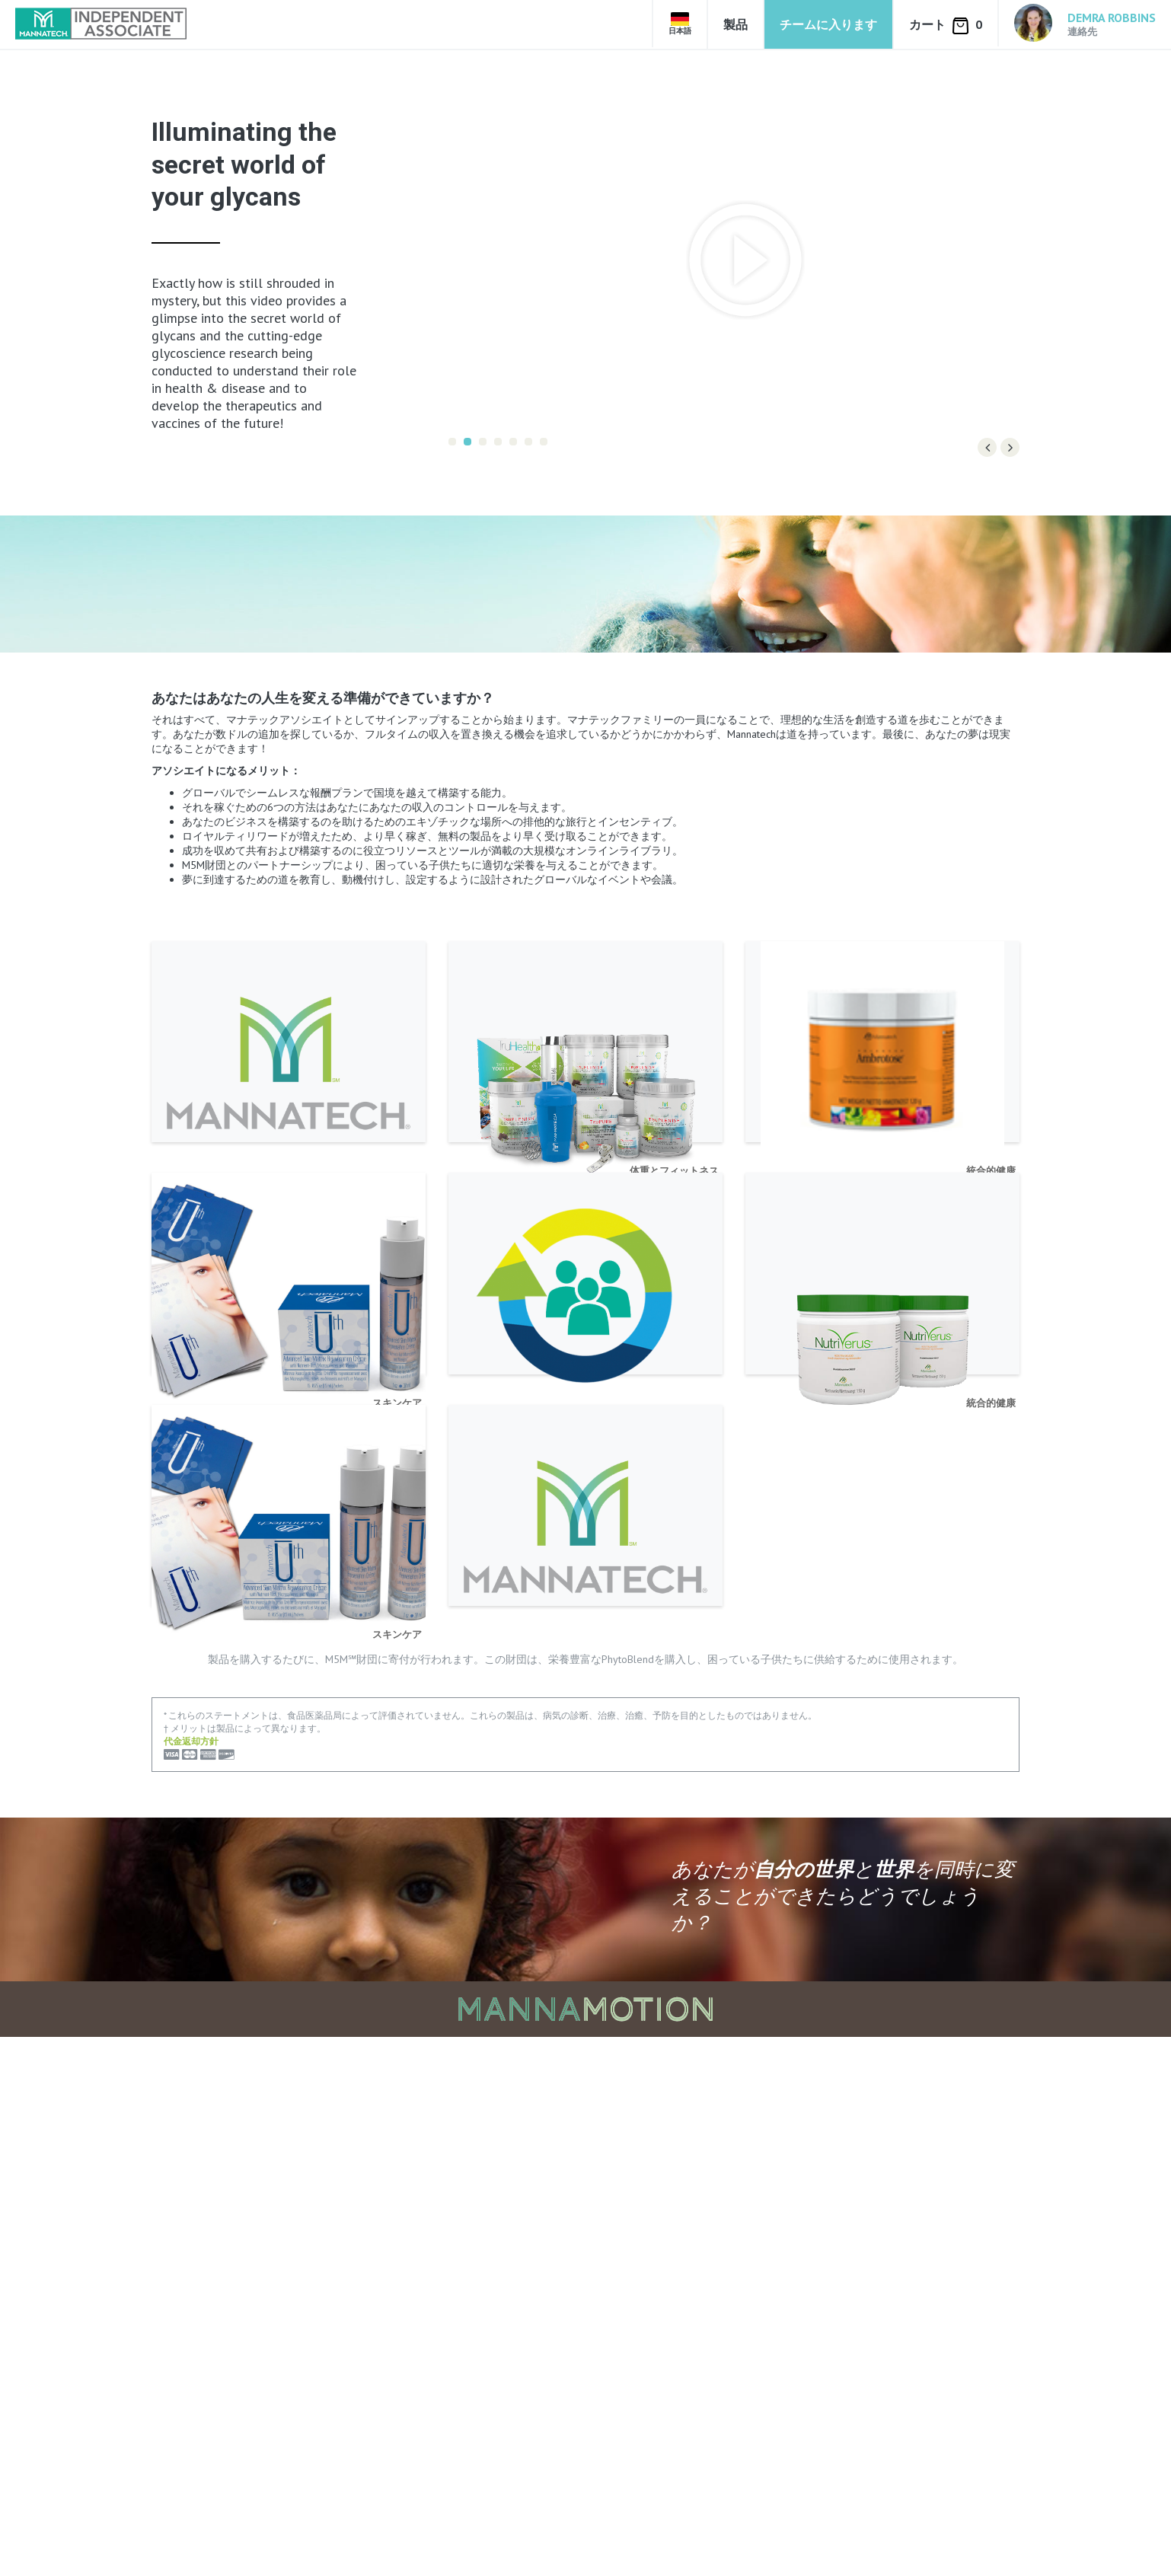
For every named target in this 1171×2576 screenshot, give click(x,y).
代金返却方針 (191, 2279)
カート (945, 25)
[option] (734, 259)
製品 (735, 24)
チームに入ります (828, 24)
